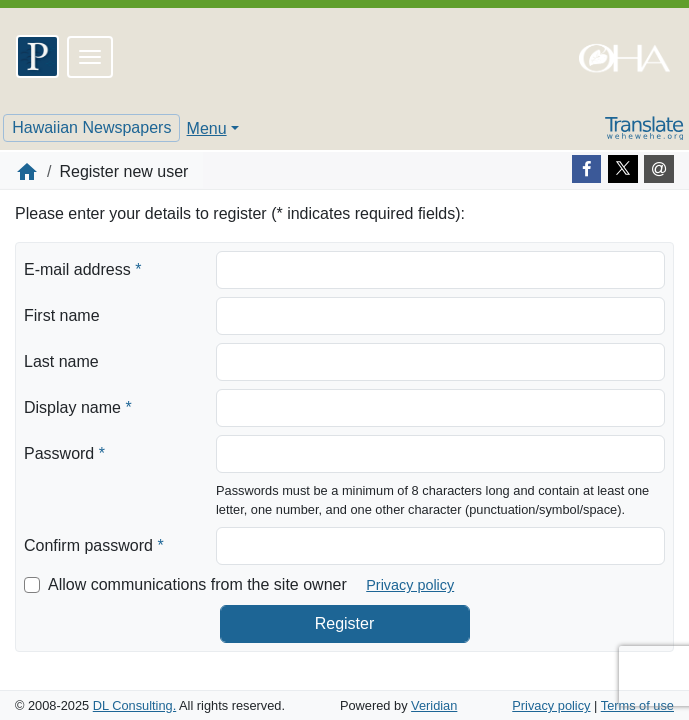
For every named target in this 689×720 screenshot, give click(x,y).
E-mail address (82, 268)
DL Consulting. (134, 705)
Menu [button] (207, 128)
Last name (61, 361)
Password (64, 452)
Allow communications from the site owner (197, 584)
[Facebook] (587, 169)
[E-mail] (659, 169)
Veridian (434, 705)
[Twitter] (623, 169)
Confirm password (94, 544)
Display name (78, 406)
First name (62, 315)
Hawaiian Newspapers (91, 127)
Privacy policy (410, 585)
